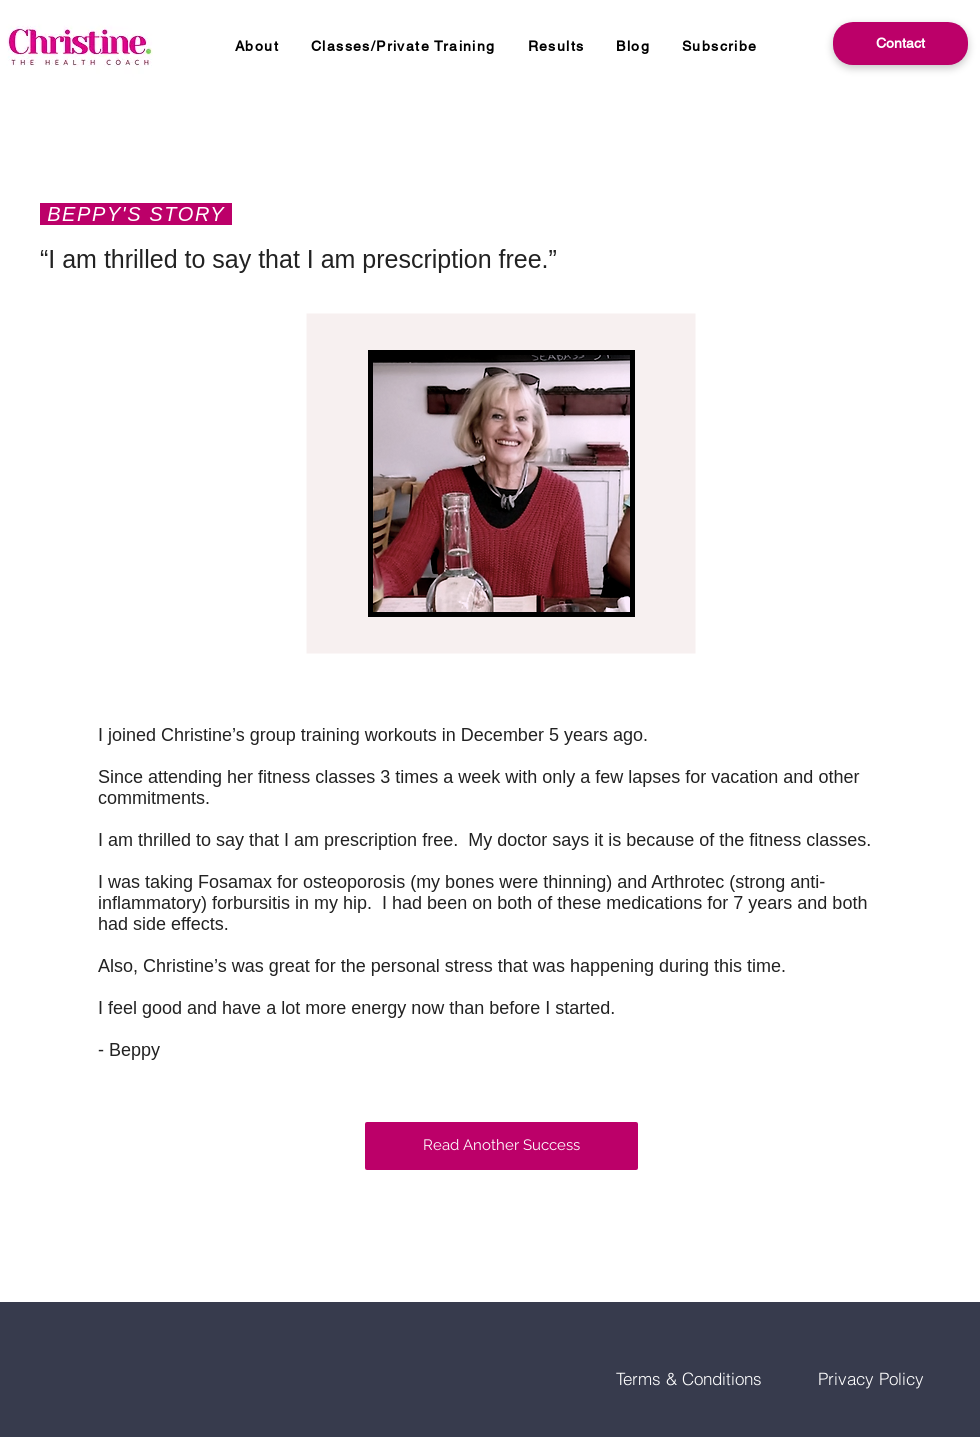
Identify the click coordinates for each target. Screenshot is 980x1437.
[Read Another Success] (501, 1146)
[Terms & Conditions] (688, 1378)
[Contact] (900, 43)
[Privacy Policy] (871, 1378)
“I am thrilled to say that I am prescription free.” (298, 259)
